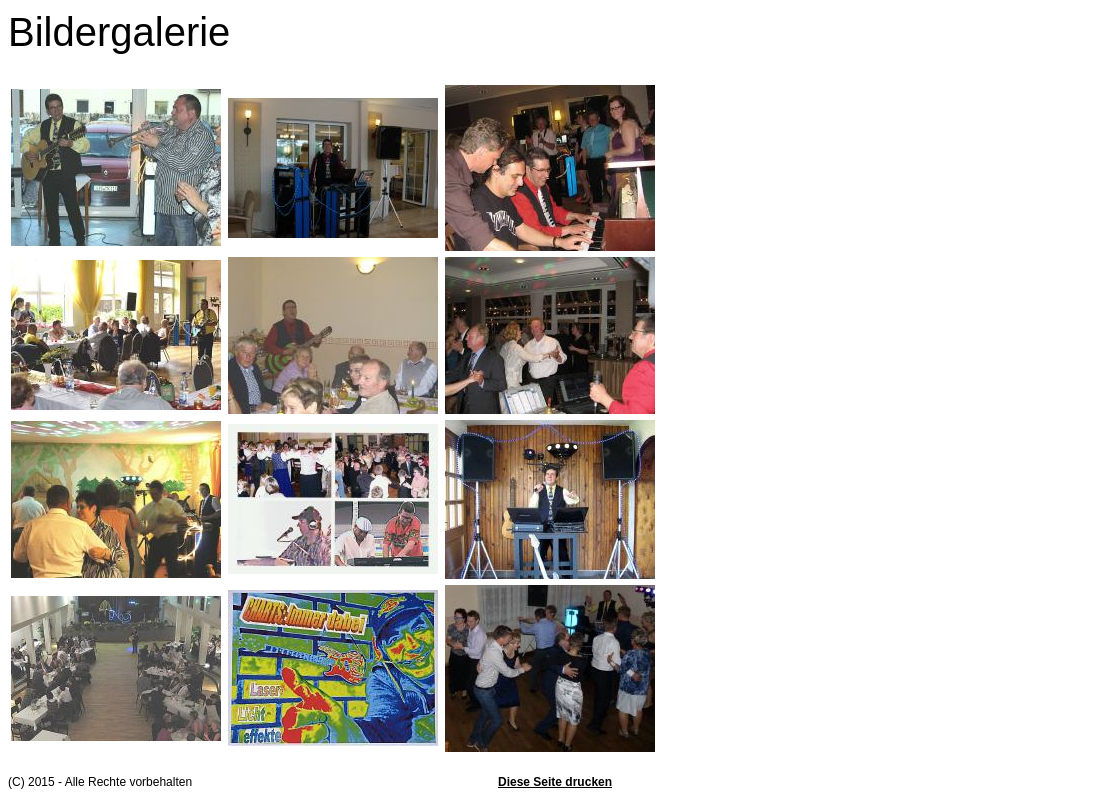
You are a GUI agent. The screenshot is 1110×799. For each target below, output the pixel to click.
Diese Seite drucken (555, 782)
